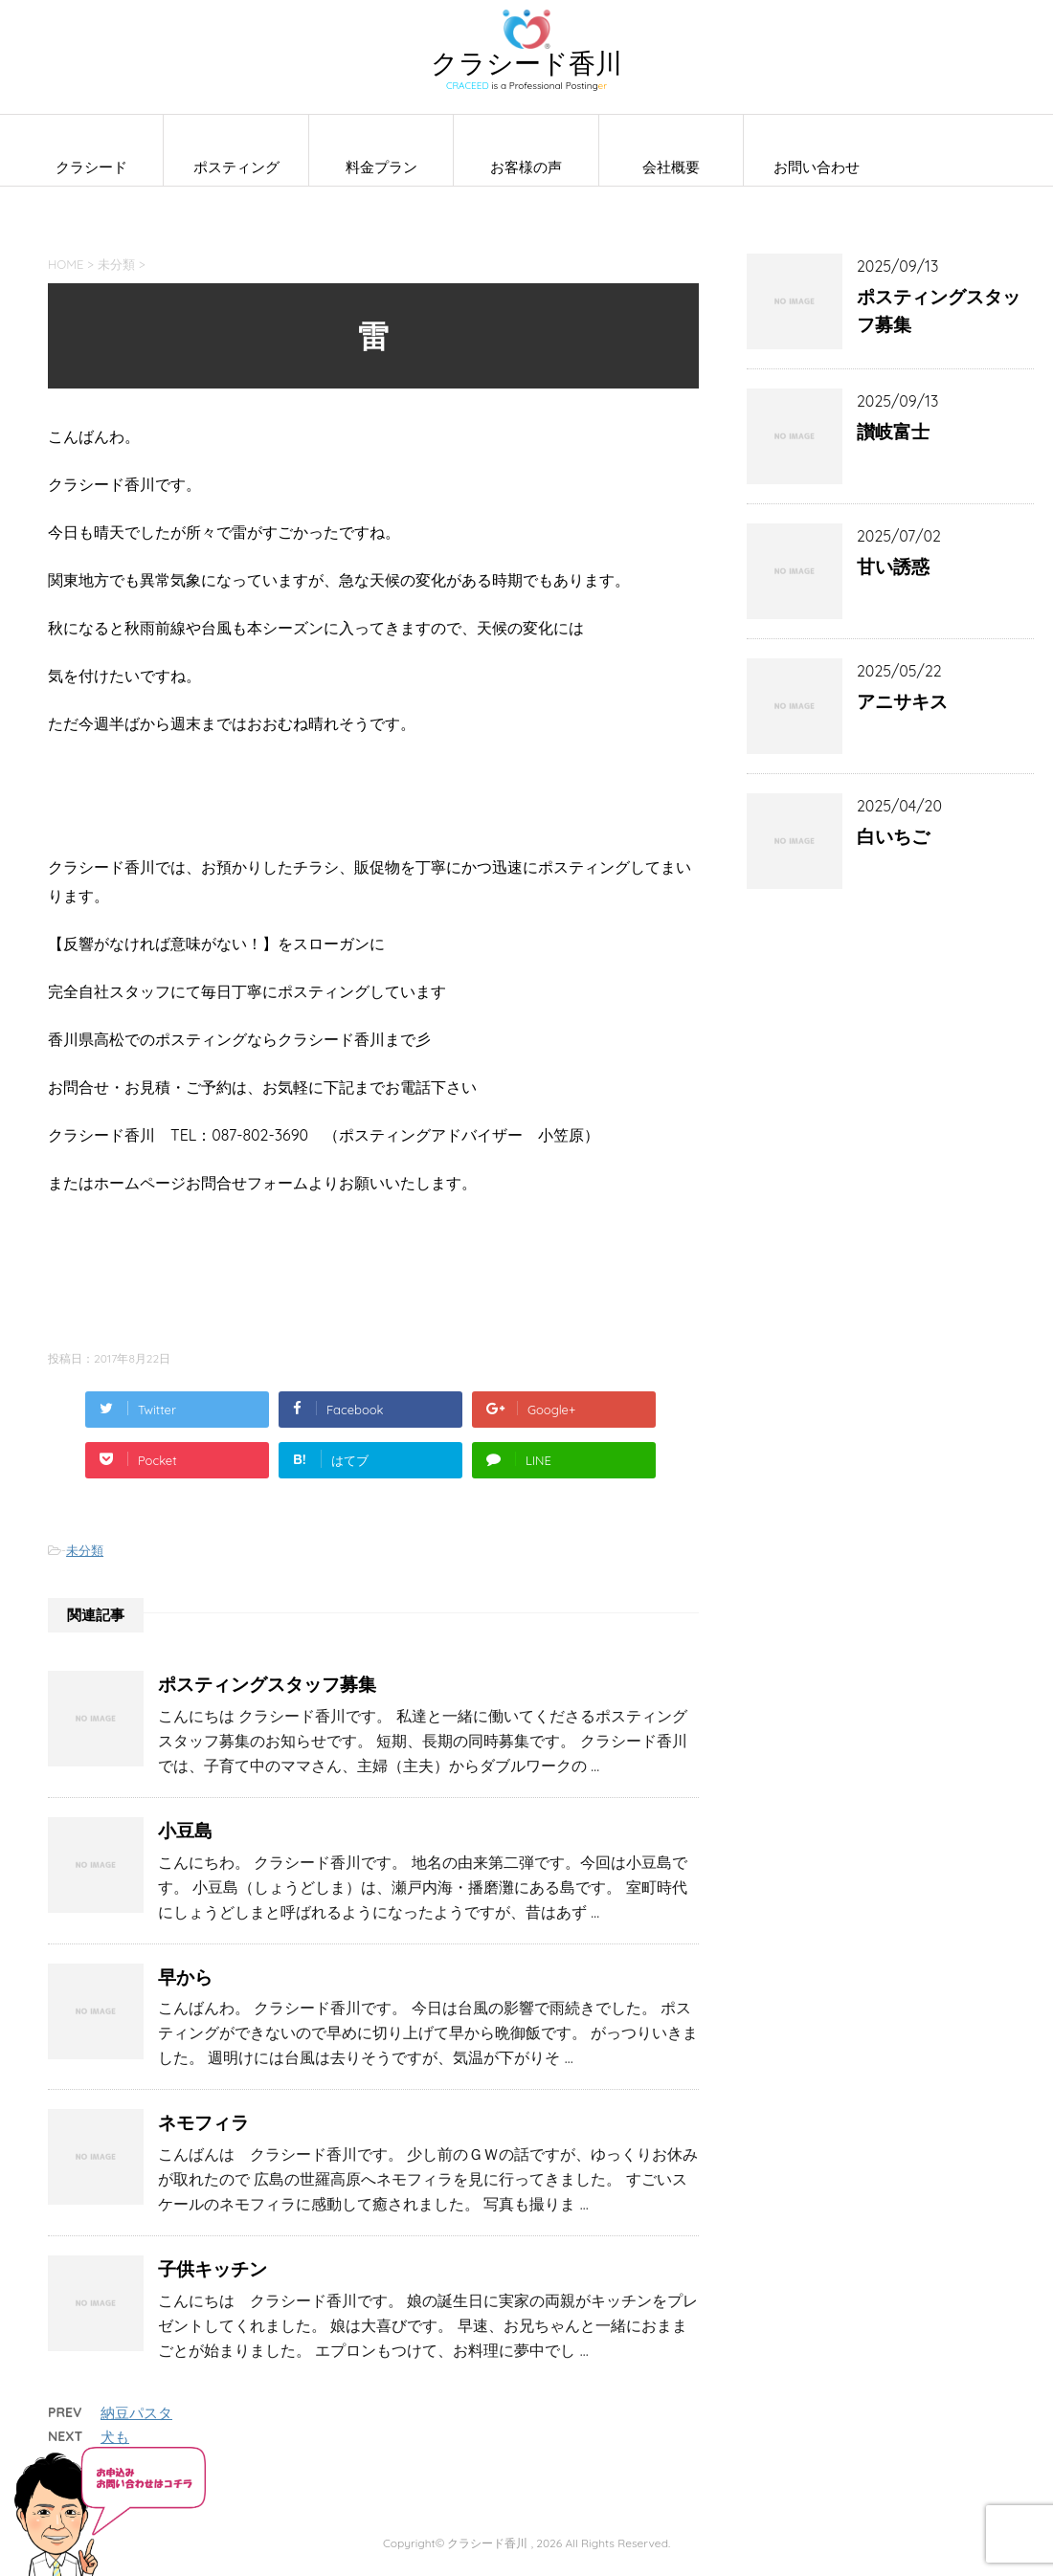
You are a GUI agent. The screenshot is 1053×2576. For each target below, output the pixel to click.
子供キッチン (212, 2268)
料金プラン (381, 167)
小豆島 (185, 1830)
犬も (115, 2437)
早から (185, 1976)
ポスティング (236, 167)
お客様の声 (526, 167)
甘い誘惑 (893, 566)
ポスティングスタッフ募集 (267, 1684)
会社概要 (671, 167)
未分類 (84, 1550)
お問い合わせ (816, 167)
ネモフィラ (203, 2122)
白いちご (893, 836)
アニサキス (902, 701)
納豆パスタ (136, 2413)
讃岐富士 (893, 431)
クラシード (91, 167)
